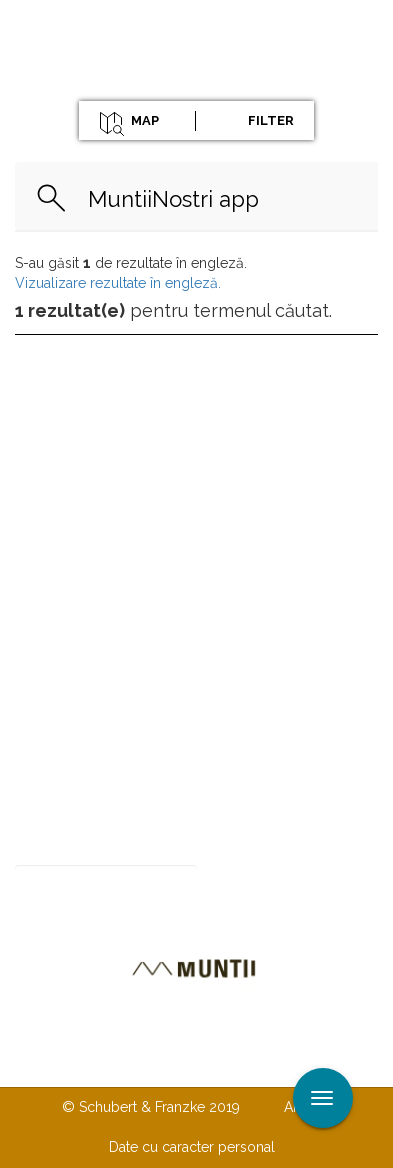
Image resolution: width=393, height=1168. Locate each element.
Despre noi (257, 1026)
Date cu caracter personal (192, 1147)
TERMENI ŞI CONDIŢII (192, 1066)
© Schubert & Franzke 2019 (151, 1107)
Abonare (262, 882)
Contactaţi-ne (134, 1026)
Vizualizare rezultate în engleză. (118, 283)
